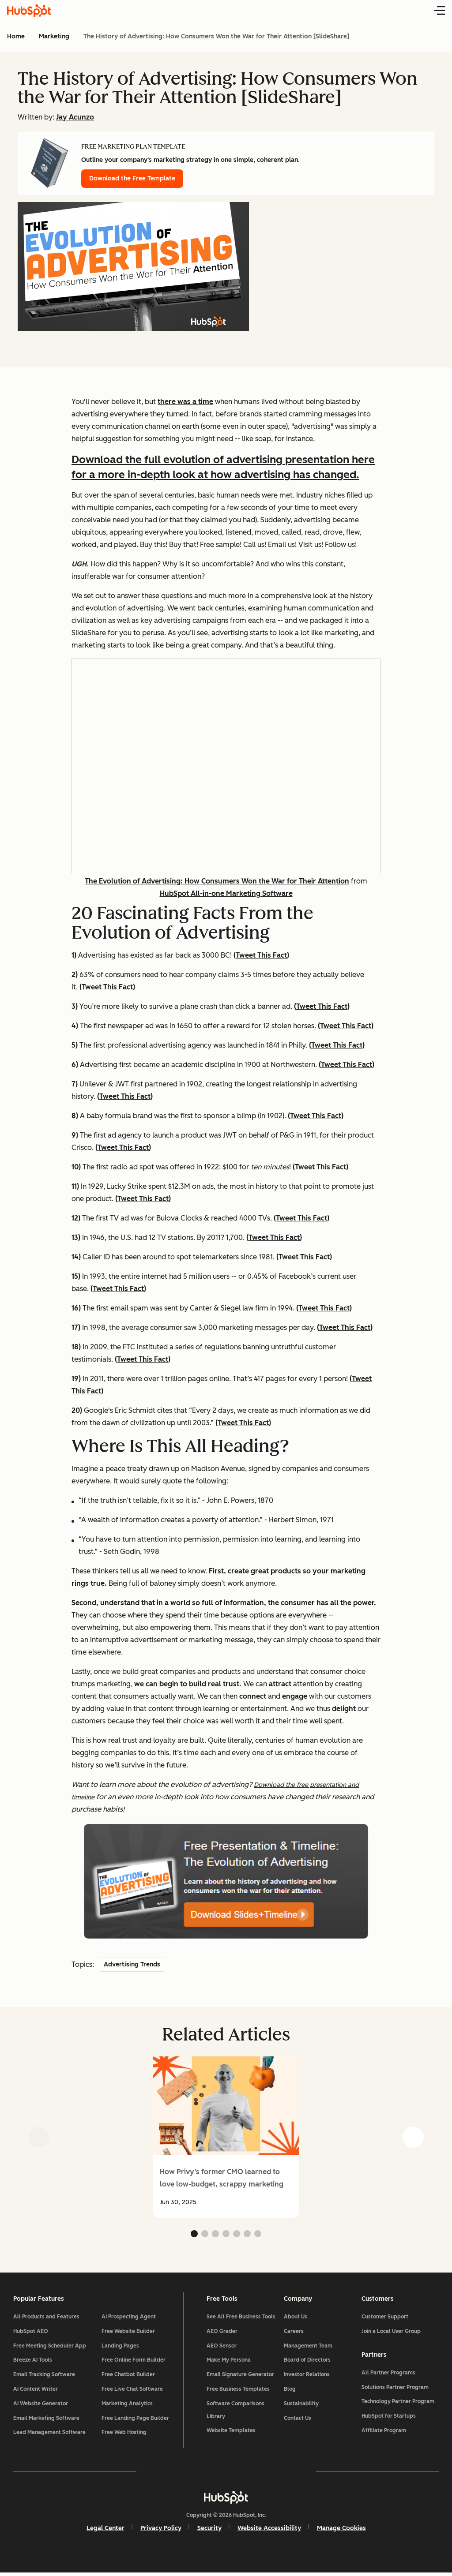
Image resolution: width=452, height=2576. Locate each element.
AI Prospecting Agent (129, 2318)
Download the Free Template (132, 178)
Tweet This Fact (261, 955)
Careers (294, 2332)
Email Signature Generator (240, 2376)
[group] (226, 2137)
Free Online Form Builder (134, 2362)
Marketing (54, 36)
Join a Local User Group (390, 2332)
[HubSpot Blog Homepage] (29, 11)
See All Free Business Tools (241, 2318)
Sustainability (301, 2405)
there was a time (185, 401)
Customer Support (384, 2318)
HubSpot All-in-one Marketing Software (226, 893)
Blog (290, 2391)
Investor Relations (307, 2376)
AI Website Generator (41, 2405)
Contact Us (297, 2419)
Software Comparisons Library (235, 2411)
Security (209, 2531)
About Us (295, 2318)
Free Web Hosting (124, 2434)
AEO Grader (222, 2332)
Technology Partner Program (397, 2403)
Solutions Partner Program (394, 2389)
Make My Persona (229, 2362)
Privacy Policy (160, 2531)
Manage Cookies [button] (341, 2531)
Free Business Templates (238, 2391)
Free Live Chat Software (133, 2391)
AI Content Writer (36, 2391)
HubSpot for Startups (388, 2418)
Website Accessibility (269, 2531)
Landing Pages (121, 2347)
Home (16, 36)
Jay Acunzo (75, 117)
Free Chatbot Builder (129, 2376)
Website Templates (231, 2432)
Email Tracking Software (45, 2376)
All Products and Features (47, 2318)
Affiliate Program (383, 2433)
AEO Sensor (222, 2347)
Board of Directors (307, 2362)
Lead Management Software (50, 2434)
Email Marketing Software (47, 2419)
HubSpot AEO (31, 2332)
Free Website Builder (129, 2332)
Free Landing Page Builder (136, 2419)
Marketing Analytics (128, 2405)
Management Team (308, 2347)
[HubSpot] (226, 2500)
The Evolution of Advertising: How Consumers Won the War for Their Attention (217, 881)
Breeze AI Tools (33, 2362)
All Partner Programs (387, 2375)
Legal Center (105, 2531)
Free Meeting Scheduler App (50, 2347)
